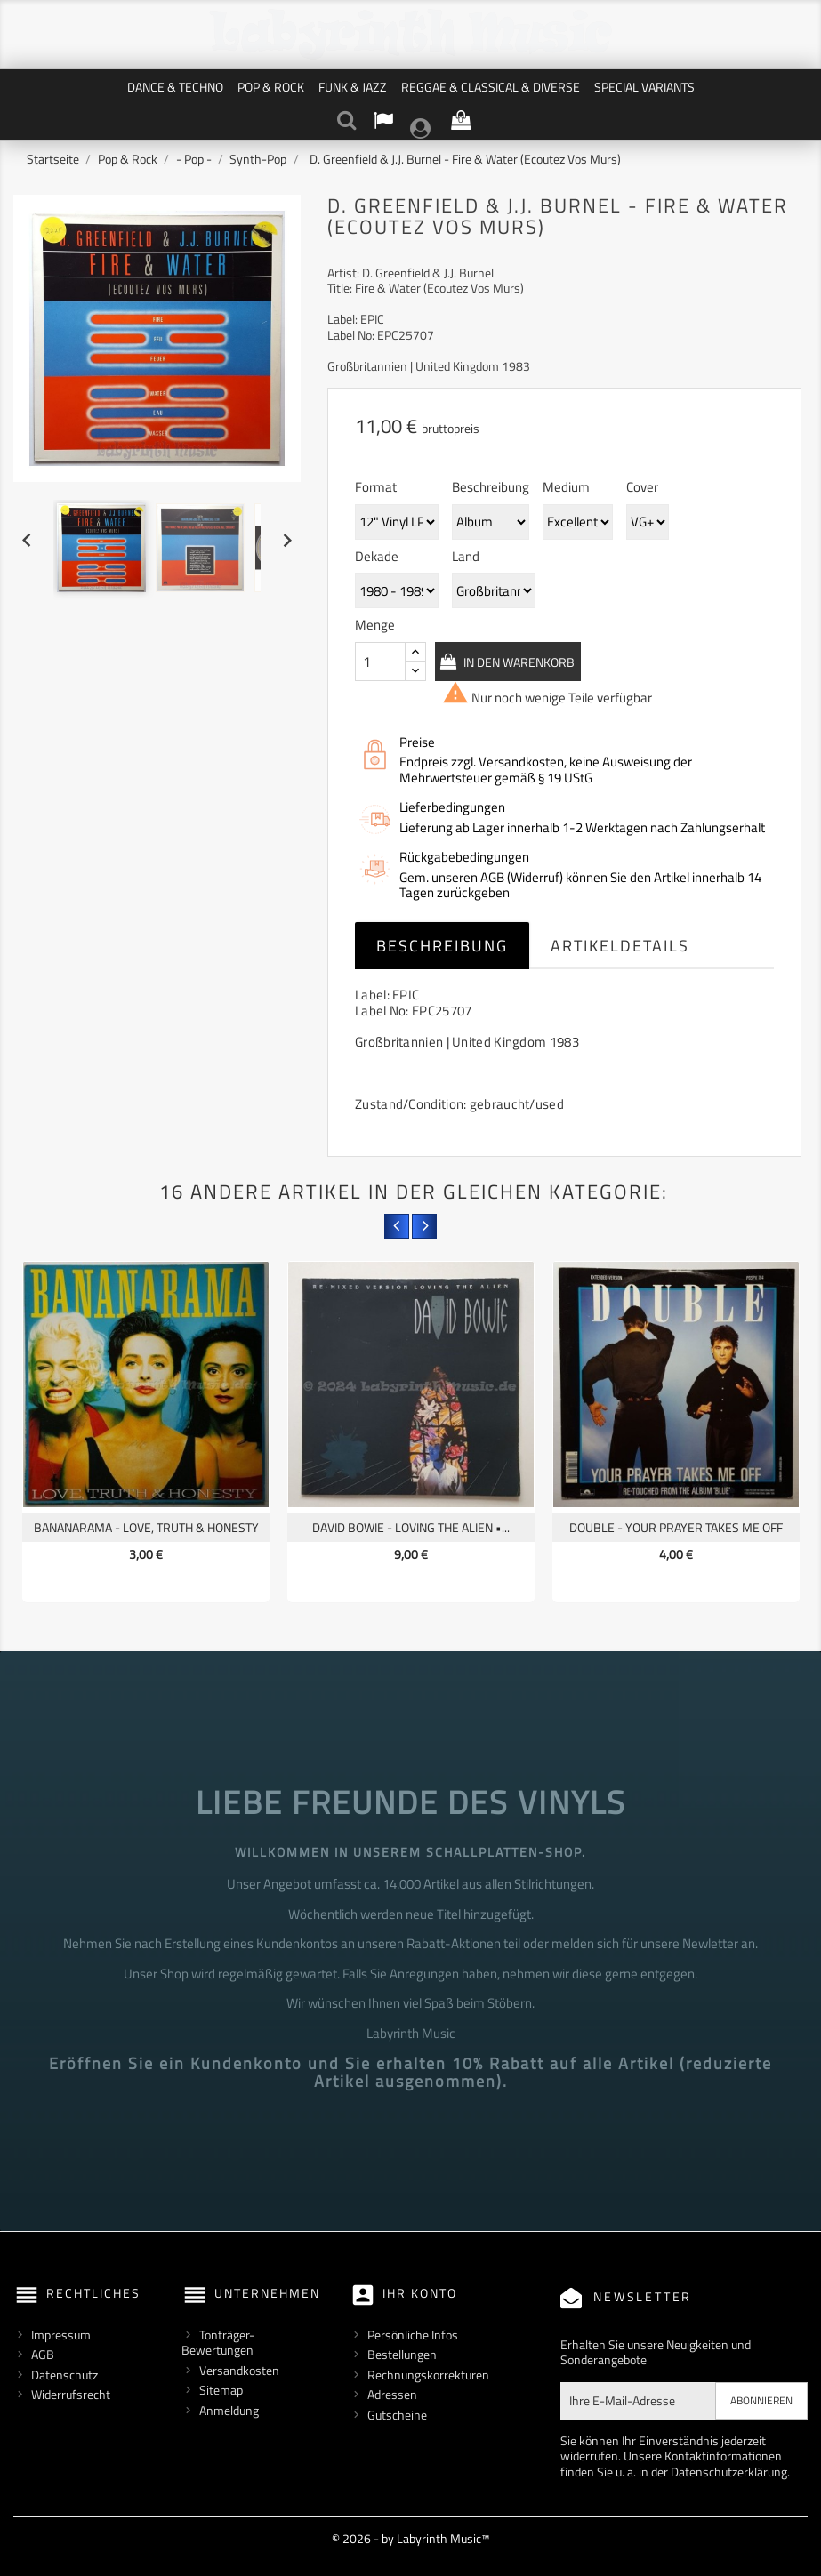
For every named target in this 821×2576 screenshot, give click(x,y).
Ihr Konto (419, 2292)
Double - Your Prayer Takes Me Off (676, 1527)
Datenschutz (64, 2374)
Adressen (392, 2394)
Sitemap (221, 2389)
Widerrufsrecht (70, 2394)
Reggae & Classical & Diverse (490, 86)
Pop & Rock (270, 86)
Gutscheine (397, 2414)
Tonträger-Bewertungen (217, 2342)
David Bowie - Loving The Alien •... (411, 1527)
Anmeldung (229, 2410)
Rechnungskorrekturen (428, 2374)
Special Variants (644, 86)
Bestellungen (402, 2354)
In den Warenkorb (539, 661)
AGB (42, 2354)
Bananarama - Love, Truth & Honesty (146, 1527)
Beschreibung (442, 946)
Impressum (61, 2334)
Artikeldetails (620, 946)
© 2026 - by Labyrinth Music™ (410, 2538)
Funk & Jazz (352, 86)
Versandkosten (239, 2370)
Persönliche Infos (412, 2334)
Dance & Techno (175, 86)
